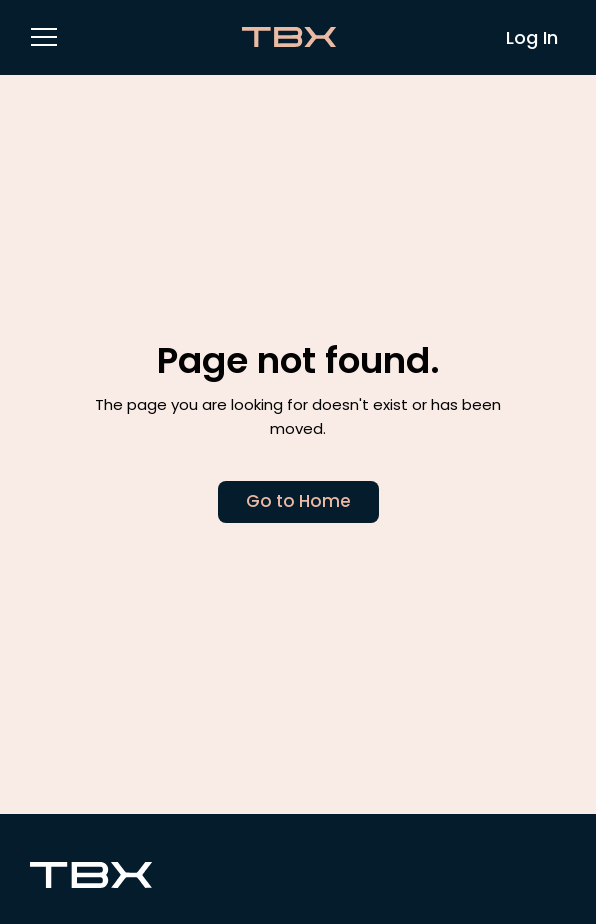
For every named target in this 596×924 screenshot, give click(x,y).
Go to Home (298, 501)
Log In (532, 37)
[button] (44, 35)
